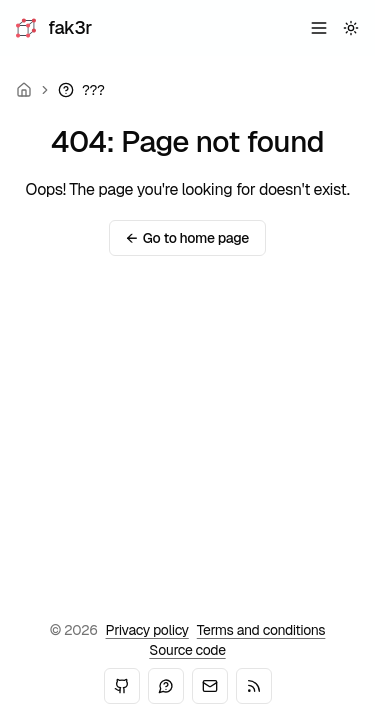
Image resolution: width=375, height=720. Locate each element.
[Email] (210, 686)
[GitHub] (122, 686)
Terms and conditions (261, 630)
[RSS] (254, 686)
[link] (81, 90)
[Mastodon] (166, 686)
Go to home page (187, 238)
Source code (187, 650)
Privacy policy (147, 630)
